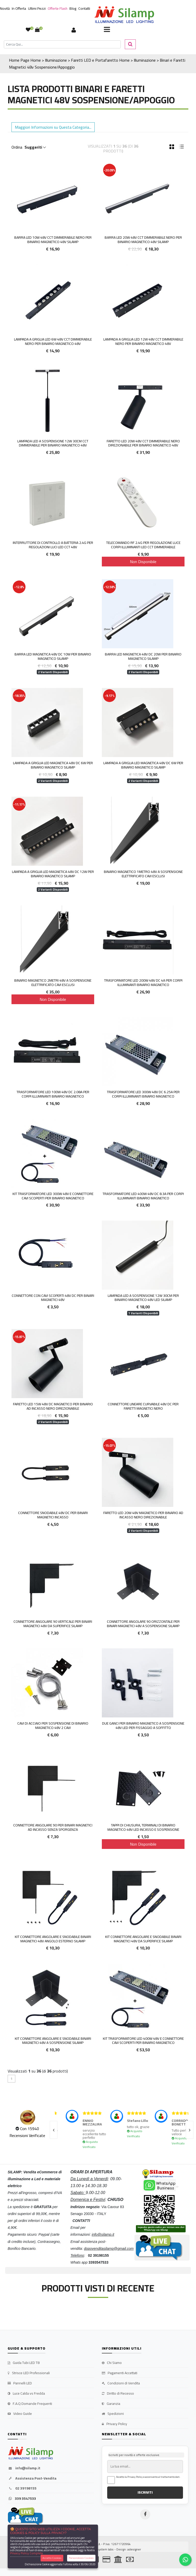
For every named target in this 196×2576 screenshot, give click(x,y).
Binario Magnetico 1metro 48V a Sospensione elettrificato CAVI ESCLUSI (143, 873)
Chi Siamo (112, 2363)
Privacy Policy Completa (26, 2553)
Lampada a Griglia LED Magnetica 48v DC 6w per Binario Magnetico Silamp (53, 765)
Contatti (84, 8)
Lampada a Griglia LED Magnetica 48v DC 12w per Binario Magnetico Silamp (53, 873)
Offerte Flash (57, 8)
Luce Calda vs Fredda (26, 2394)
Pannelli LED (20, 2383)
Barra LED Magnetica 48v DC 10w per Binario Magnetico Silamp (53, 656)
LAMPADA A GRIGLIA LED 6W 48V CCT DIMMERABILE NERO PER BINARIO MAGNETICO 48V (53, 341)
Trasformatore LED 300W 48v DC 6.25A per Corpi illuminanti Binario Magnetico (143, 1094)
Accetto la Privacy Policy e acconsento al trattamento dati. (148, 2477)
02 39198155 (22, 2488)
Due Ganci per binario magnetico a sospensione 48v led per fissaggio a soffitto (143, 1725)
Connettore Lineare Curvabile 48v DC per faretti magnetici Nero (143, 1406)
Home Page (19, 60)
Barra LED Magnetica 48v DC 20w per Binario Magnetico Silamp (143, 656)
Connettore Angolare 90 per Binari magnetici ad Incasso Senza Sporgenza (52, 1827)
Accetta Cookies (52, 2558)
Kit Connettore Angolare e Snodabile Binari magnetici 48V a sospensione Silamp (53, 2040)
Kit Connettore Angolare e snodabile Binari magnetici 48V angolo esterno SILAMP (53, 1938)
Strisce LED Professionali (29, 2373)
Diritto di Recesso (118, 2394)
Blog (72, 8)
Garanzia (111, 2404)
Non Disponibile (143, 561)
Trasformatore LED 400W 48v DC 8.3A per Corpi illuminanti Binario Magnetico (143, 1195)
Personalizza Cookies (81, 2558)
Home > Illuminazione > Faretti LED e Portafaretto (74, 60)
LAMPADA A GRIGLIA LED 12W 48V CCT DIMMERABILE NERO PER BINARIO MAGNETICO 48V (143, 341)
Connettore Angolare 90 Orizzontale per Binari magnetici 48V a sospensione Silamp (143, 1623)
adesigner (134, 2549)
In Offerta (19, 8)
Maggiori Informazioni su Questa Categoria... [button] (53, 127)
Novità (5, 8)
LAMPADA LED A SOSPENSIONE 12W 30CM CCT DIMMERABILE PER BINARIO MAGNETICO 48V (52, 443)
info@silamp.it (24, 2468)
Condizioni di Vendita (121, 2383)
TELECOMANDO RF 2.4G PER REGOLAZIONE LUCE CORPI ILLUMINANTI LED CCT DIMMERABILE (143, 544)
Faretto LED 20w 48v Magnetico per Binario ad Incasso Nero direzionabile (143, 1514)
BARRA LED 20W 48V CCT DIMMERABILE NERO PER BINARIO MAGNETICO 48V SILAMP (143, 239)
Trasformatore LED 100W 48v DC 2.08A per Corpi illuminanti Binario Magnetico (53, 1094)
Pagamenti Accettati (119, 2373)
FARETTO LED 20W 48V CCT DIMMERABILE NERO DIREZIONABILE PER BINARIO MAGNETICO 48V (143, 443)
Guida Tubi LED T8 (24, 2363)
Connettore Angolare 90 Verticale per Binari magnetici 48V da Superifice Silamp (53, 1623)
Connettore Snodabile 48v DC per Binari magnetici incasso (53, 1514)
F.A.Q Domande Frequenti (30, 2404)
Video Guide (20, 2414)
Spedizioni (113, 2414)
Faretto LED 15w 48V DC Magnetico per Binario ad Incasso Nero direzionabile (53, 1406)
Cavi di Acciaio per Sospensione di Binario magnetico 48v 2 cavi (52, 1725)
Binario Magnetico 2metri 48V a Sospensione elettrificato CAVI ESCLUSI (52, 982)
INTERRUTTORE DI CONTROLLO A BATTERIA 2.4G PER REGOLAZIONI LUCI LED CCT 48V (53, 544)
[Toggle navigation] (107, 30)
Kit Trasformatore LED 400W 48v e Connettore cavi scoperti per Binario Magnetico (143, 2040)
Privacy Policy (114, 2424)
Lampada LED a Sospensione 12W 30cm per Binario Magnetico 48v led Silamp (143, 1297)
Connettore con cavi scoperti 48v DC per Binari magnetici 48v (53, 1297)
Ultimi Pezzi (37, 8)
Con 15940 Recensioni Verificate (27, 2132)
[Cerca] (62, 44)
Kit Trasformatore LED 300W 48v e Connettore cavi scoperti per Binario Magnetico (53, 1195)
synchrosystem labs (100, 2549)
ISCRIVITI (145, 2492)
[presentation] (53, 2130)
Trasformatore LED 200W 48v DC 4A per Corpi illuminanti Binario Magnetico (143, 982)
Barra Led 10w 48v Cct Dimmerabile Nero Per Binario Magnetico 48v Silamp (53, 239)
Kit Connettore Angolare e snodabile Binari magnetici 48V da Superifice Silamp (143, 1938)
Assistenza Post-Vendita (32, 2478)
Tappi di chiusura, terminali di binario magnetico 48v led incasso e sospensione (143, 1827)
